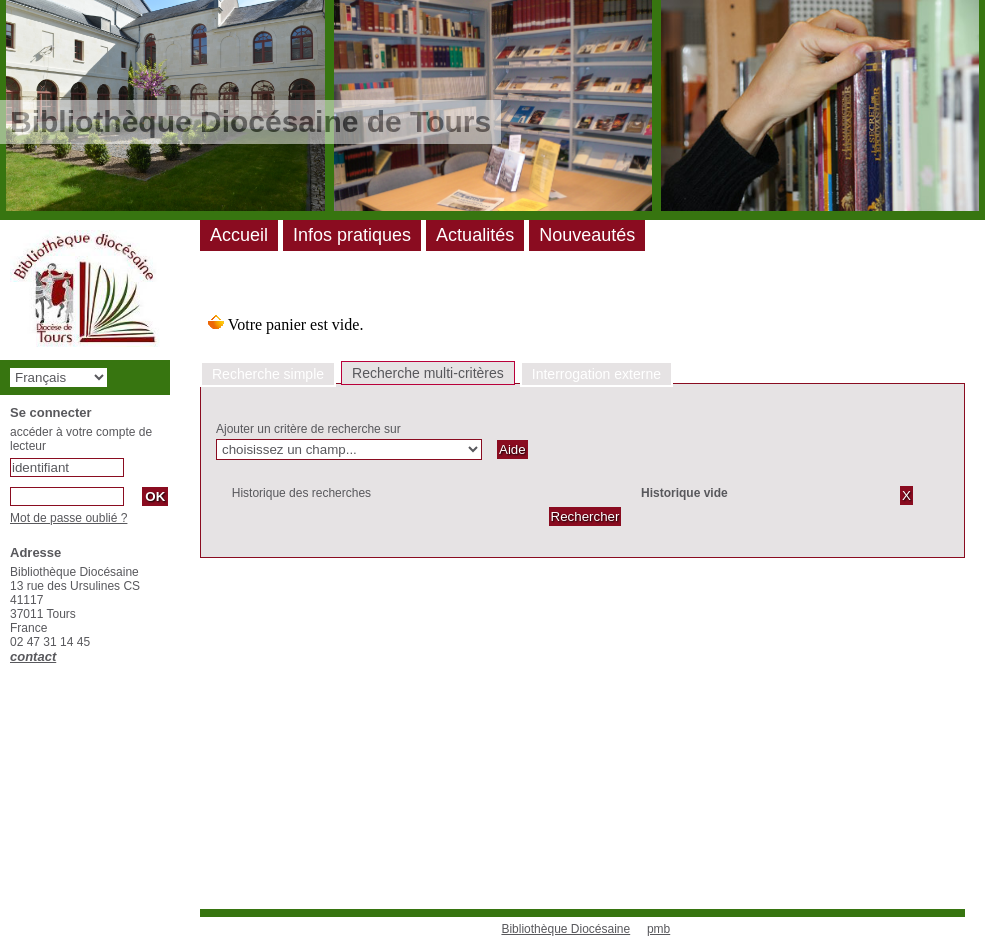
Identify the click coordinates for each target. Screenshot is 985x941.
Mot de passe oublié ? (68, 518)
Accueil (239, 235)
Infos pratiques (352, 235)
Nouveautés (587, 235)
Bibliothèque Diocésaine (565, 929)
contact (33, 656)
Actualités (475, 235)
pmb (658, 929)
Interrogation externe (596, 374)
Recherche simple (268, 374)
